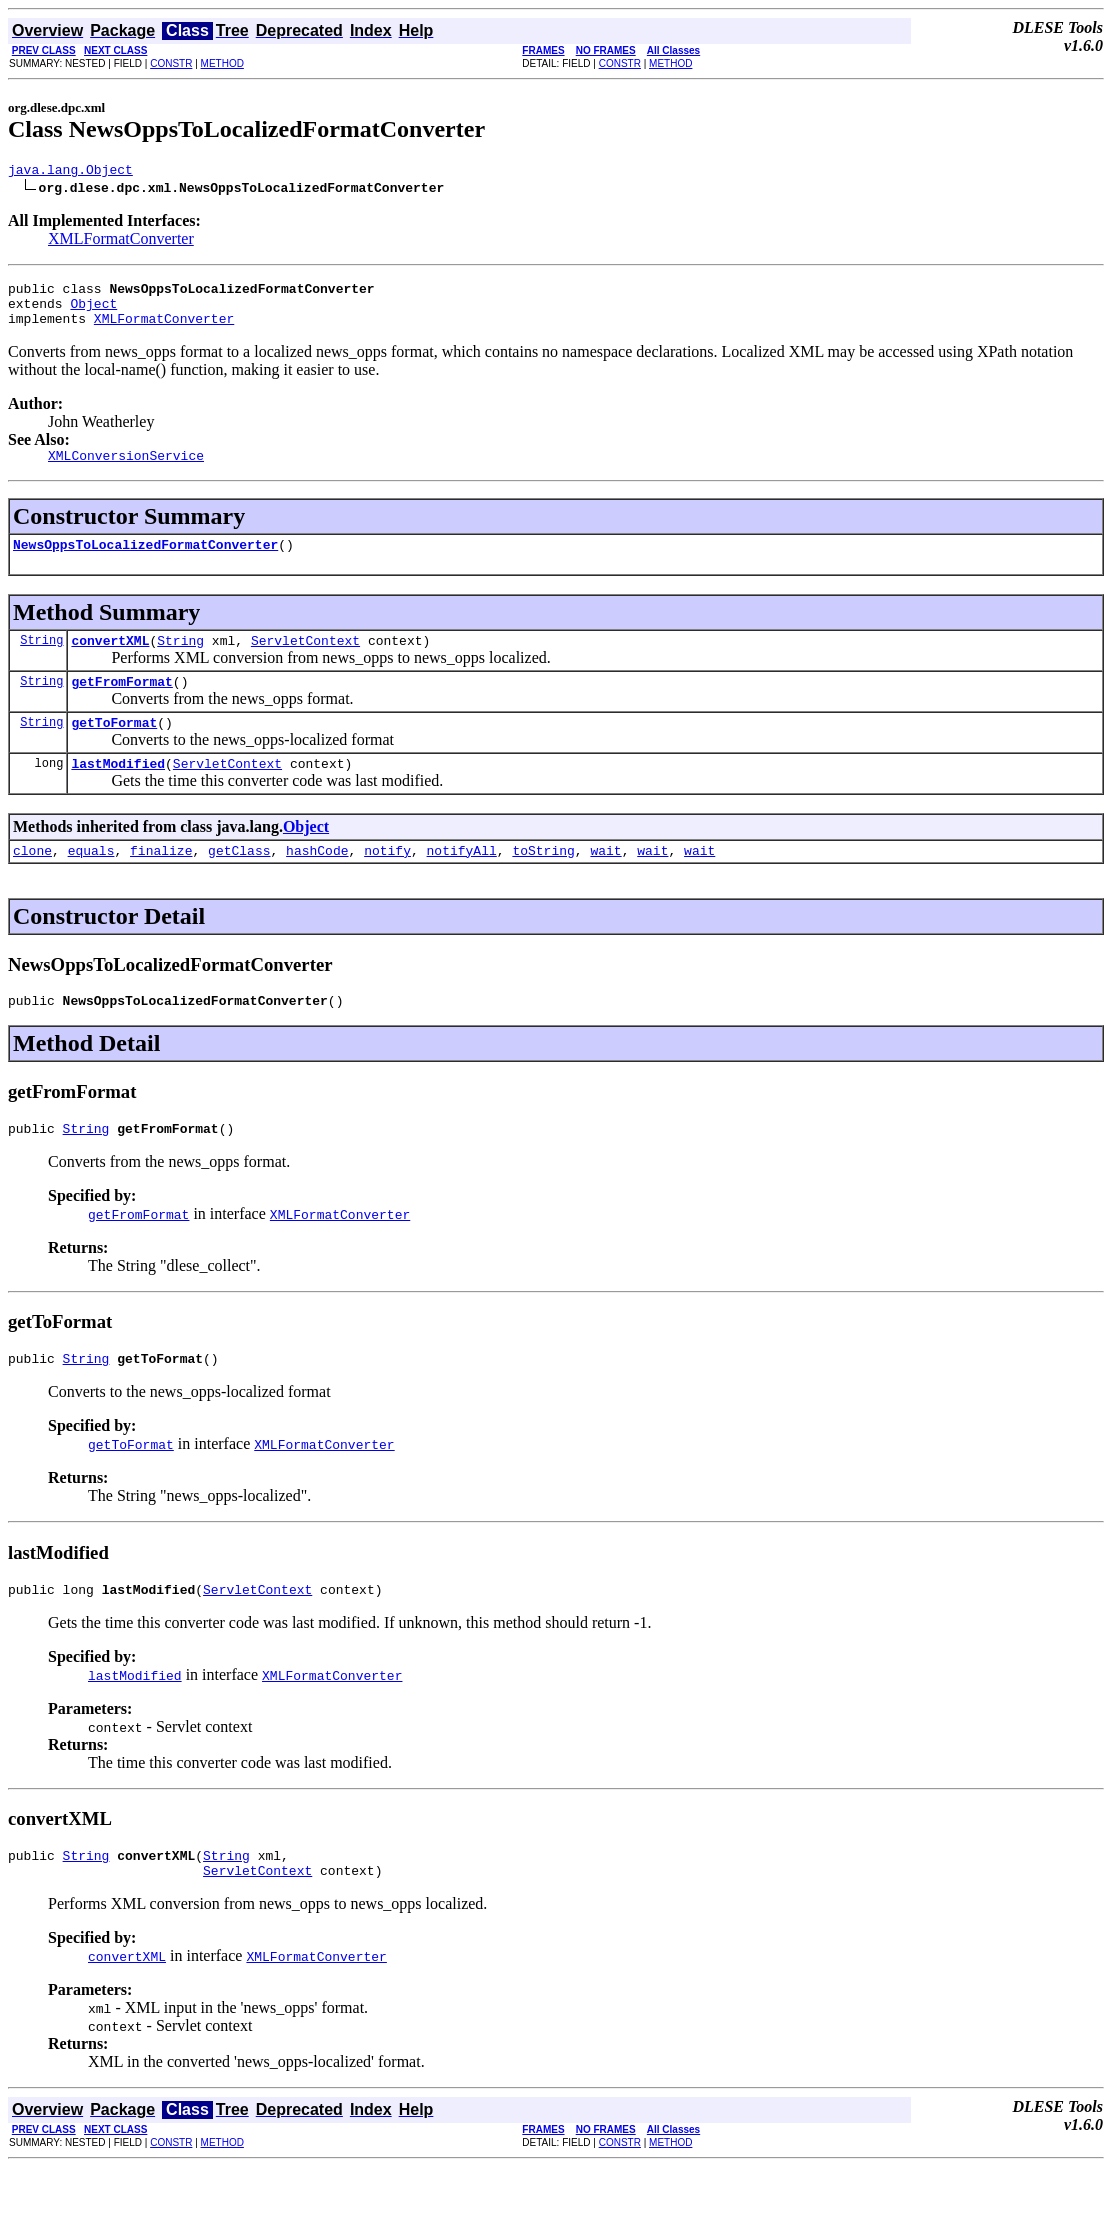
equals (91, 883)
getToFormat (114, 749)
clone (32, 883)
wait (605, 883)
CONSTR (171, 63)
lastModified (118, 793)
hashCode (317, 883)
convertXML (110, 661)
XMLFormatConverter (121, 241)
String (41, 660)
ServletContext (305, 661)
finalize (161, 883)
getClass (239, 883)
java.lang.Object (70, 172)
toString (543, 883)
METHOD (222, 63)
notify (387, 883)
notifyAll (462, 883)
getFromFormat (121, 705)
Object (93, 312)
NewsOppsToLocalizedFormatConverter (145, 562)
